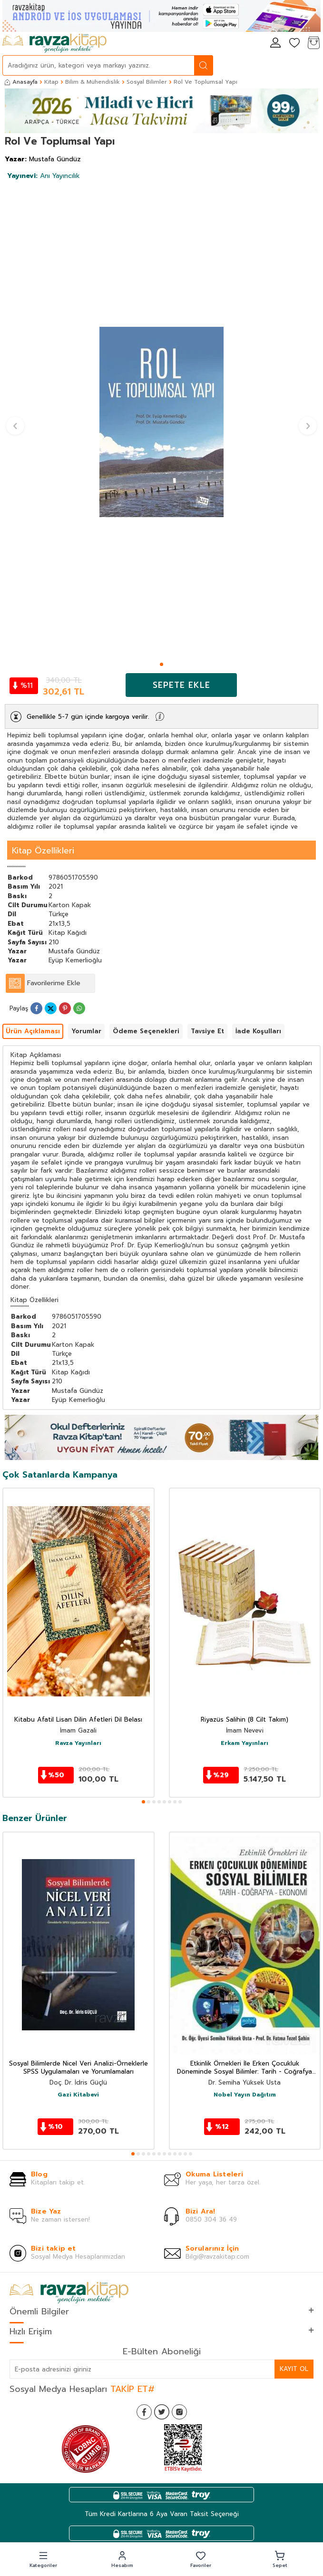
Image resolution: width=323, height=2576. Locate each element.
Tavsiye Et (207, 1031)
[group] (161, 422)
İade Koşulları (258, 1031)
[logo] (54, 43)
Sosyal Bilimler (147, 82)
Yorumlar (86, 1031)
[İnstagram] (179, 2411)
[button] (161, 664)
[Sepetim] (313, 43)
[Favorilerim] (294, 43)
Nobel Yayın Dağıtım (245, 2095)
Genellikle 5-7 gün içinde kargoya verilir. (88, 716)
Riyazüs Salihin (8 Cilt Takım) (244, 1720)
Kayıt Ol (294, 2368)
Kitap (51, 82)
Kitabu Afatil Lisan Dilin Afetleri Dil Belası (78, 1720)
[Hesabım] (275, 43)
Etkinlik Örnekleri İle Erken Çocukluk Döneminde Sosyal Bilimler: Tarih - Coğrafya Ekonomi (244, 2068)
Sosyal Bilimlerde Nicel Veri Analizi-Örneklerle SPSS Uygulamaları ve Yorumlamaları (78, 2068)
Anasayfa (21, 82)
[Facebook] (144, 2411)
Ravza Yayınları (78, 1743)
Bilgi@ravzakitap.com (217, 2256)
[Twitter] (161, 2411)
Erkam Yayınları (244, 1743)
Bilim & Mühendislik (92, 82)
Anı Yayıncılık (43, 176)
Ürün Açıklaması (33, 1031)
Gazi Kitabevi (78, 2095)
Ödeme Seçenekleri (146, 1031)
